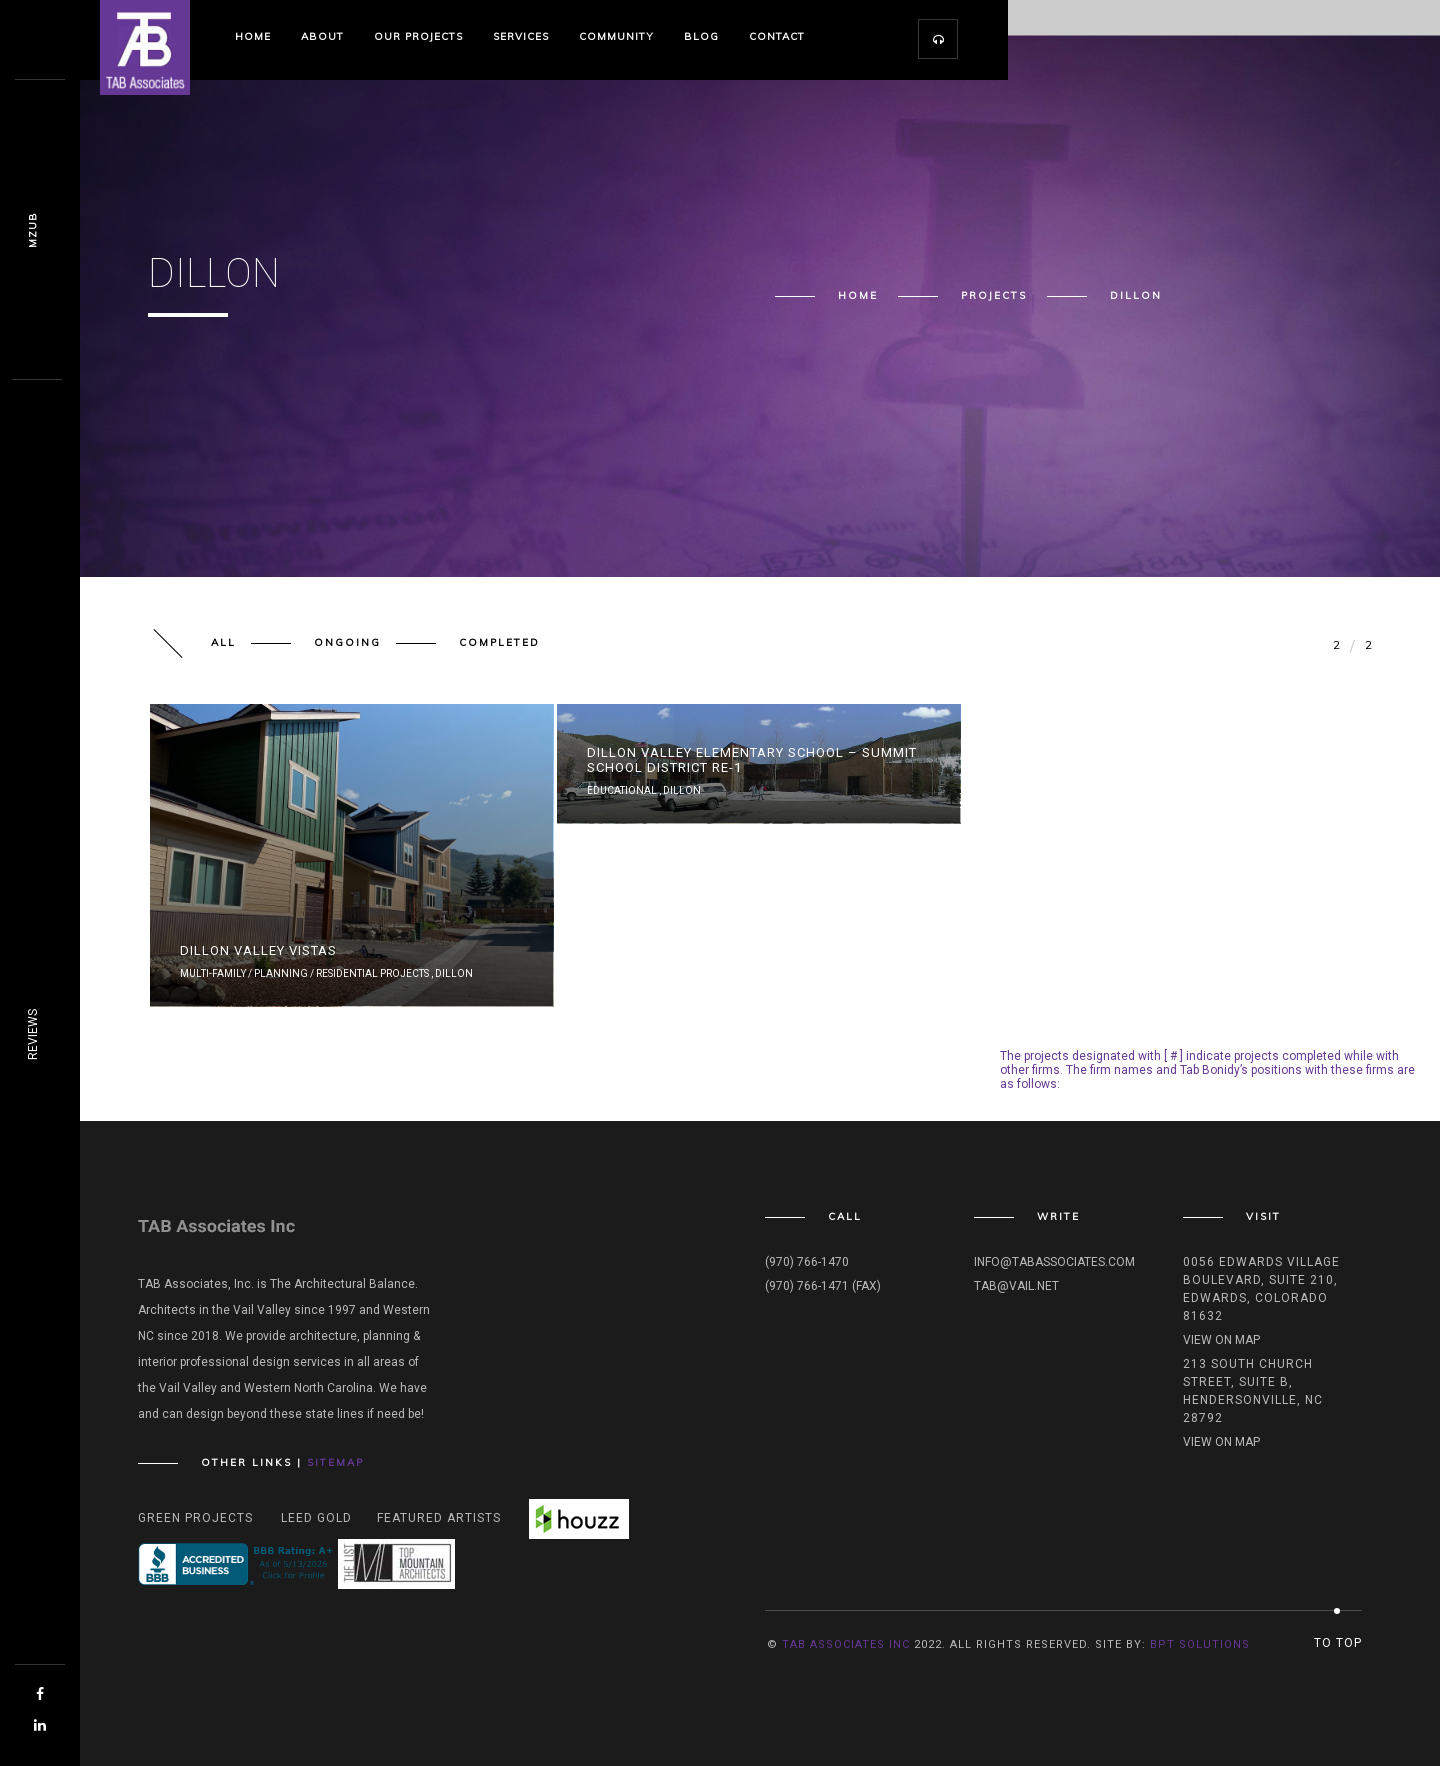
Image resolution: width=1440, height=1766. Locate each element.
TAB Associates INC (846, 1644)
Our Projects (418, 36)
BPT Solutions (1200, 1644)
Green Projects (195, 1518)
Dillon (454, 973)
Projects (994, 296)
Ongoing (347, 643)
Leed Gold (316, 1518)
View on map (1221, 1340)
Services (521, 36)
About (322, 36)
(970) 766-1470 (807, 1262)
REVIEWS (33, 1034)
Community (616, 36)
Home (253, 36)
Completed (499, 643)
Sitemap (335, 1462)
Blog (701, 36)
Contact (777, 36)
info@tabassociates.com (1054, 1262)
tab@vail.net (1016, 1286)
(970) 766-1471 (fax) (823, 1286)
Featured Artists (439, 1518)
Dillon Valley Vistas (258, 950)
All (223, 643)
